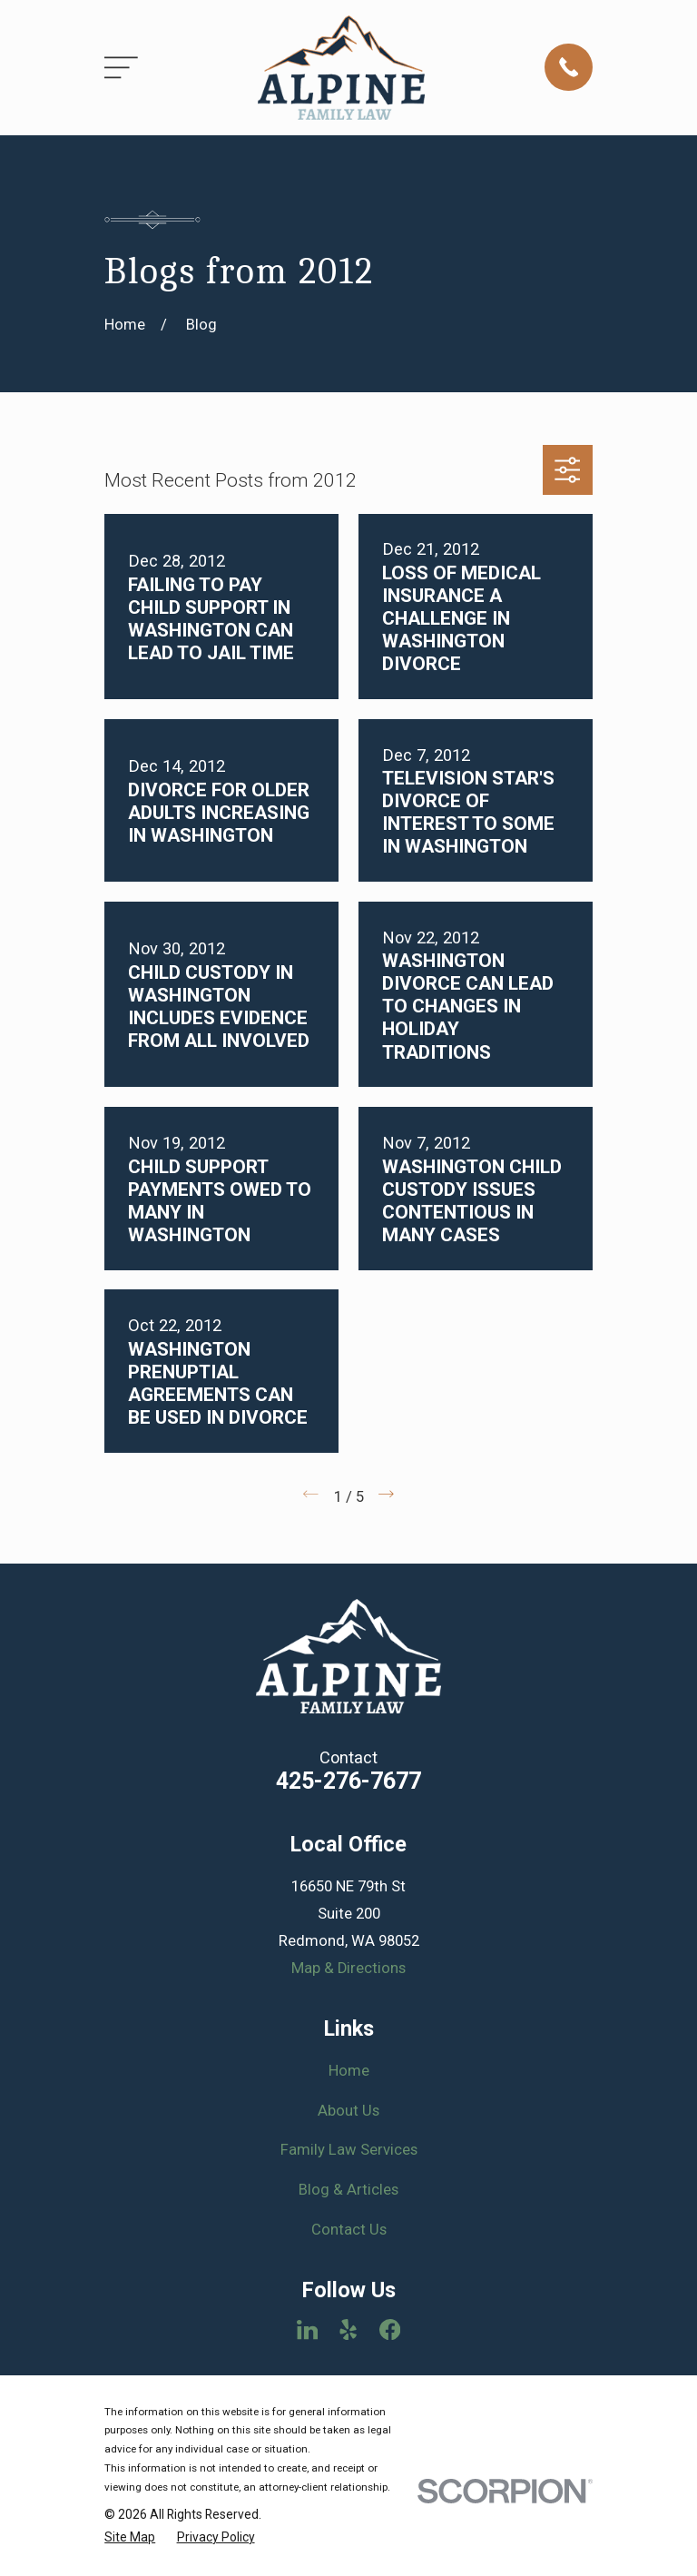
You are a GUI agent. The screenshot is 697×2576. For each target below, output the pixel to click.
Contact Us (349, 2229)
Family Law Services (348, 2149)
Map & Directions (348, 1968)
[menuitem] (129, 2537)
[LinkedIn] (307, 2329)
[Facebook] (389, 2329)
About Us (348, 2110)
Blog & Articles (348, 2189)
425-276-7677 (348, 1781)
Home (349, 2070)
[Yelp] (348, 2329)
